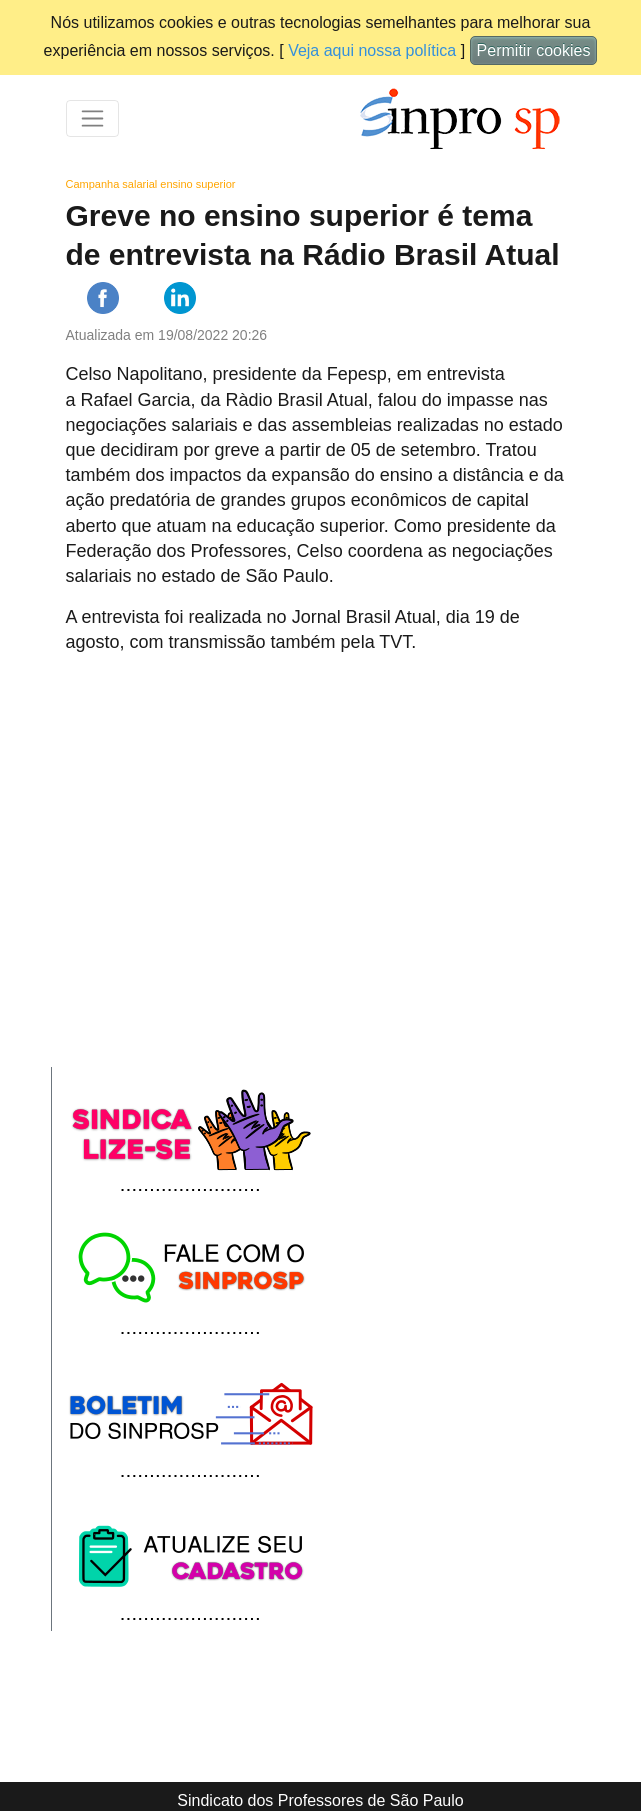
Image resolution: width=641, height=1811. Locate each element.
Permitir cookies (534, 50)
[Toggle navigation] (92, 118)
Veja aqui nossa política (372, 50)
